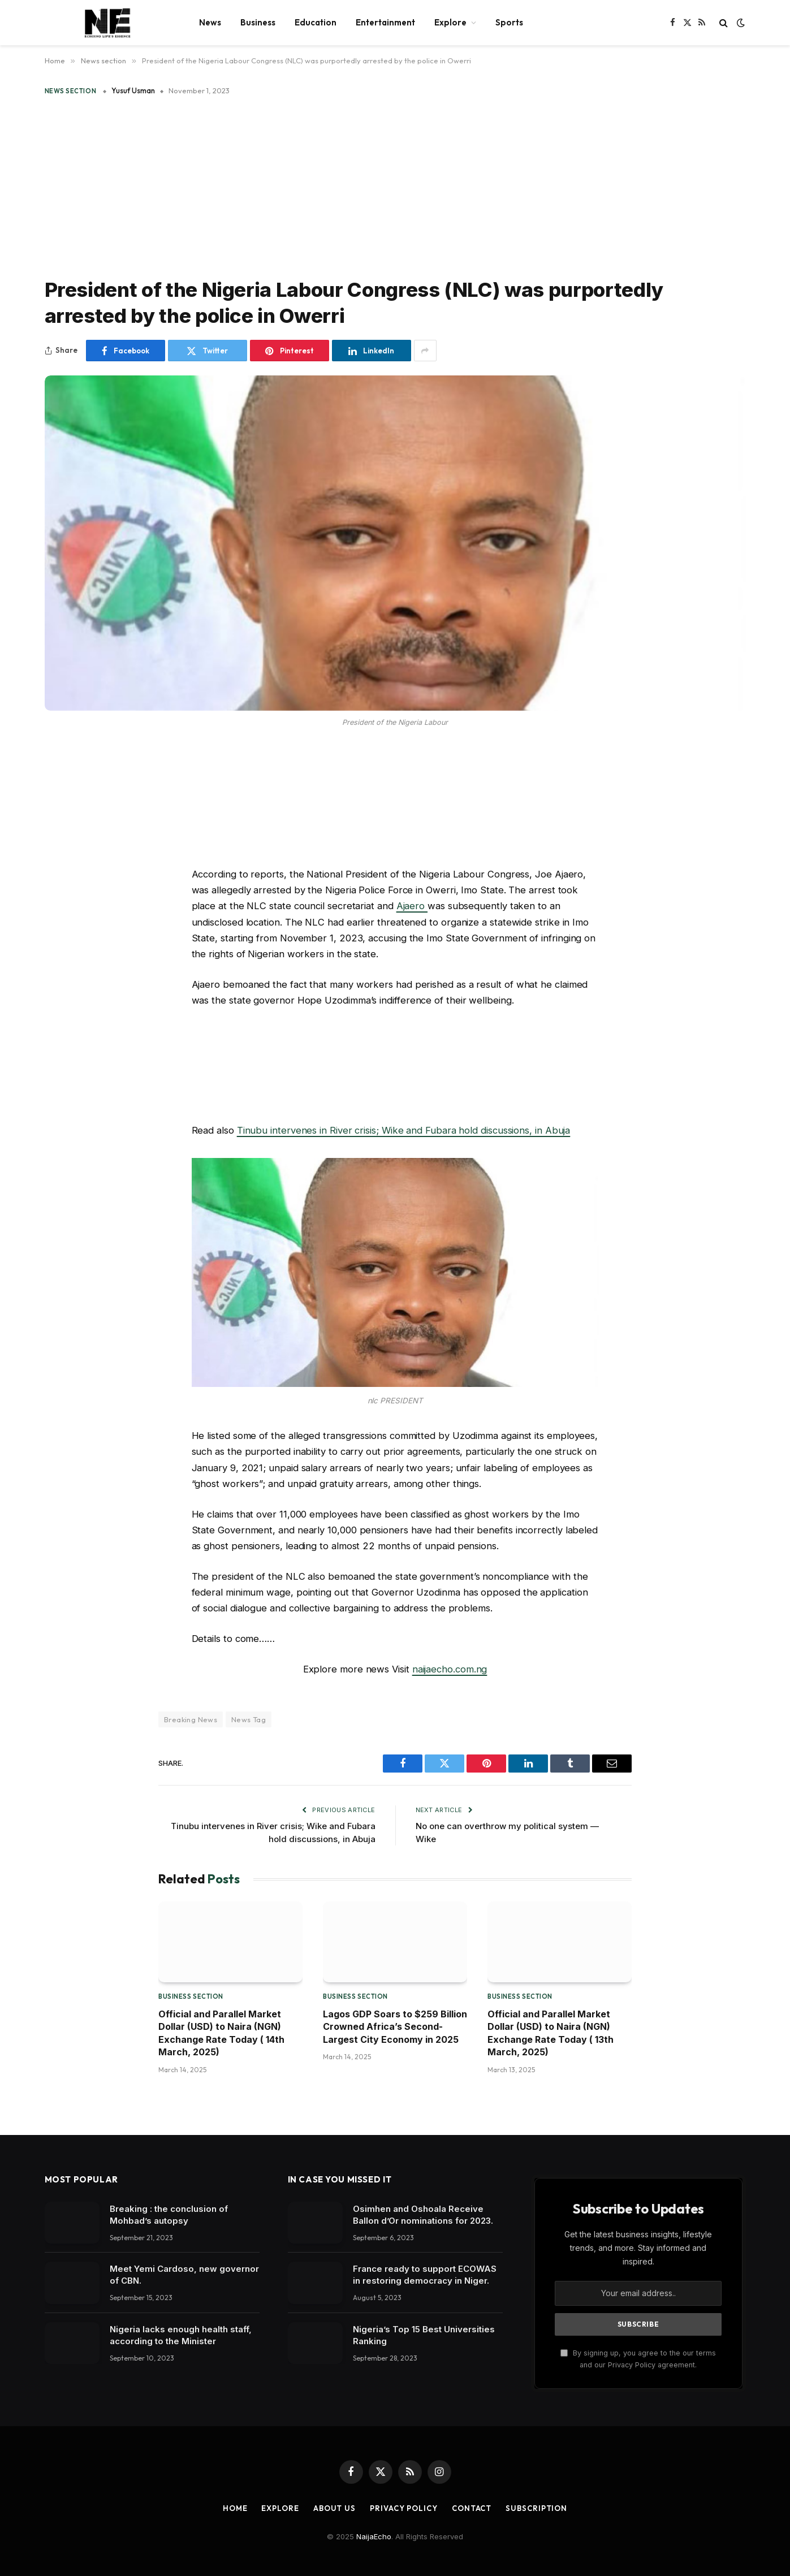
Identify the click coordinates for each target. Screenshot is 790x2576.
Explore (450, 22)
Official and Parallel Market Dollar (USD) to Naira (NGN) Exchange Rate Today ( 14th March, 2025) (221, 2033)
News (210, 22)
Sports (509, 22)
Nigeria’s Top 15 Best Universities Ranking (424, 2335)
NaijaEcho (373, 2536)
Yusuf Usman (133, 90)
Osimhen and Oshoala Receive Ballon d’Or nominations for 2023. (423, 2214)
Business (257, 22)
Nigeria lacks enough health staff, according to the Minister (181, 2335)
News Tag (248, 1719)
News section (71, 91)
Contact (471, 2508)
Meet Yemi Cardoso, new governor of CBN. (184, 2274)
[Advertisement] (395, 184)
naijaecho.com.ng (449, 1669)
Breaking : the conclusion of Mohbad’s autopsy (169, 2214)
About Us (334, 2508)
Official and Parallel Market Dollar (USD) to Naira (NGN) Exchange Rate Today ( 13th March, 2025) (550, 2033)
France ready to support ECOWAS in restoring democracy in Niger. (425, 2274)
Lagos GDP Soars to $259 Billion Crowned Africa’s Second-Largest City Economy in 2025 (395, 2026)
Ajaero (412, 905)
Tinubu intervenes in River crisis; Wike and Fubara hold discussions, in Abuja (404, 1130)
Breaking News (190, 1719)
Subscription (536, 2508)
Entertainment (385, 22)
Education (315, 22)
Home (235, 2508)
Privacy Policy (404, 2508)
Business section (190, 1996)
